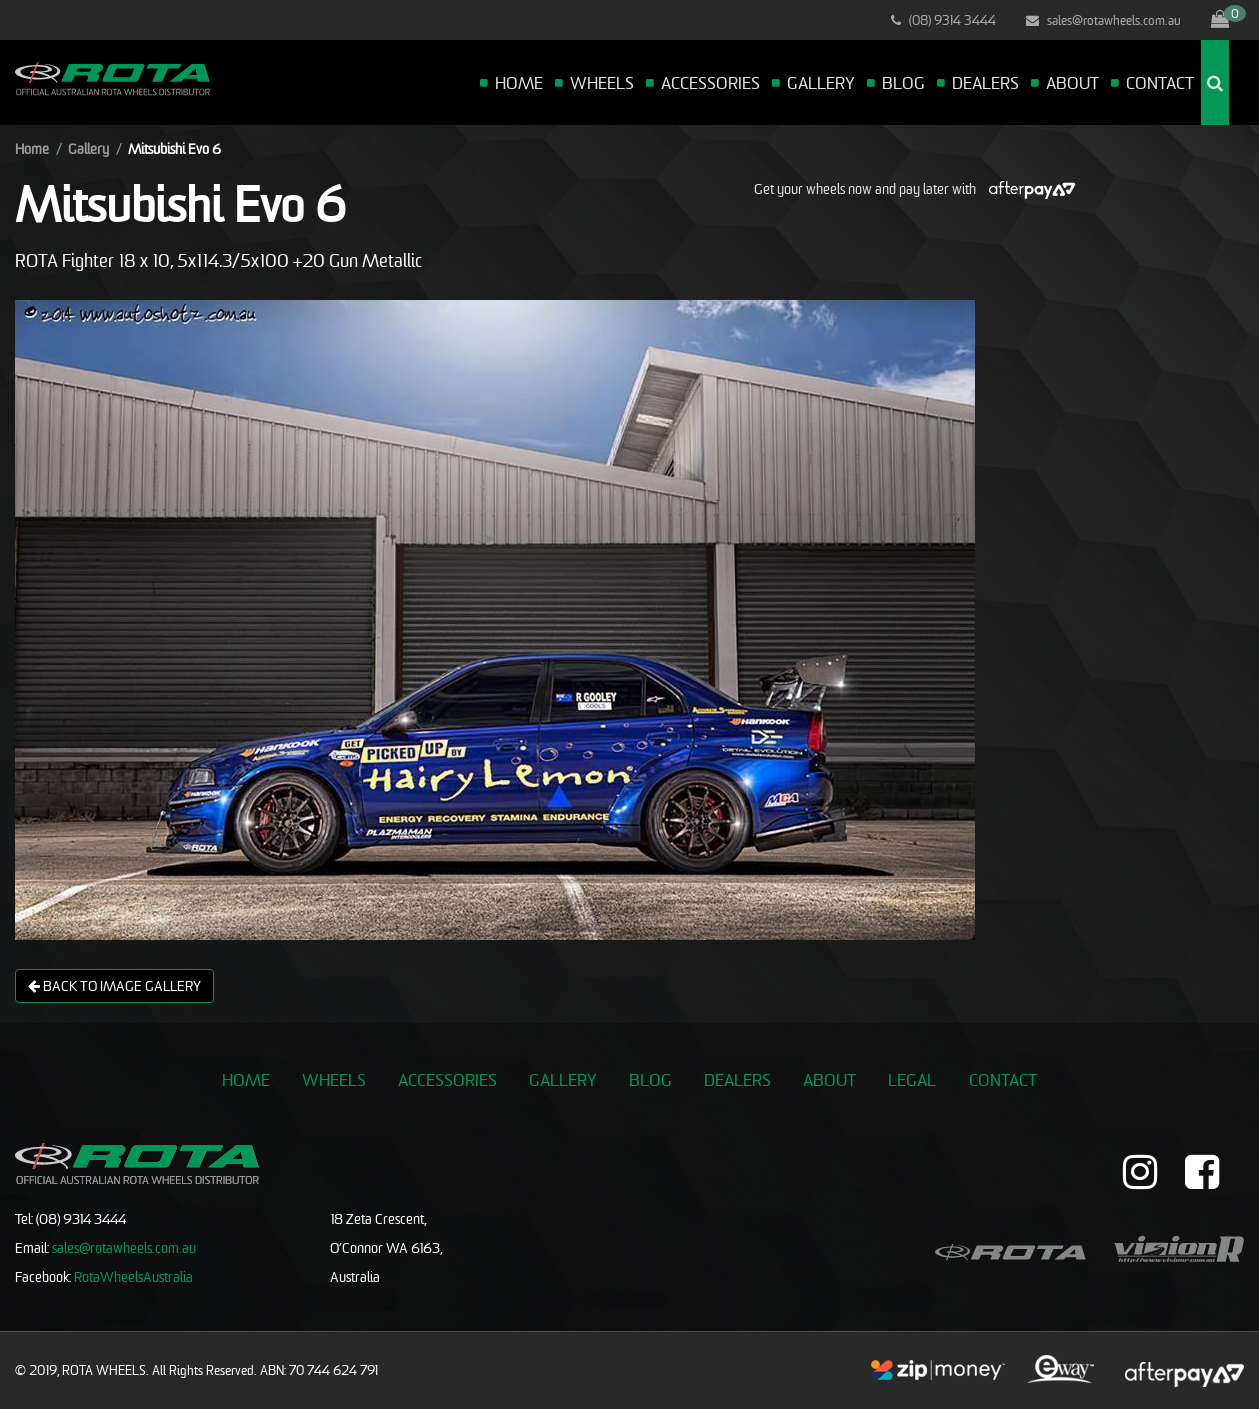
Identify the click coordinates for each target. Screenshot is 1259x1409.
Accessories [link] (447, 1080)
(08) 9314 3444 (943, 20)
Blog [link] (650, 1080)
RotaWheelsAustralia (133, 1276)
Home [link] (246, 1080)
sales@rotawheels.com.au (1103, 20)
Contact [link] (1003, 1080)
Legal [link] (912, 1080)
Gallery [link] (563, 1080)
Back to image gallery (114, 985)
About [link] (829, 1080)
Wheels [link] (334, 1080)
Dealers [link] (737, 1080)
